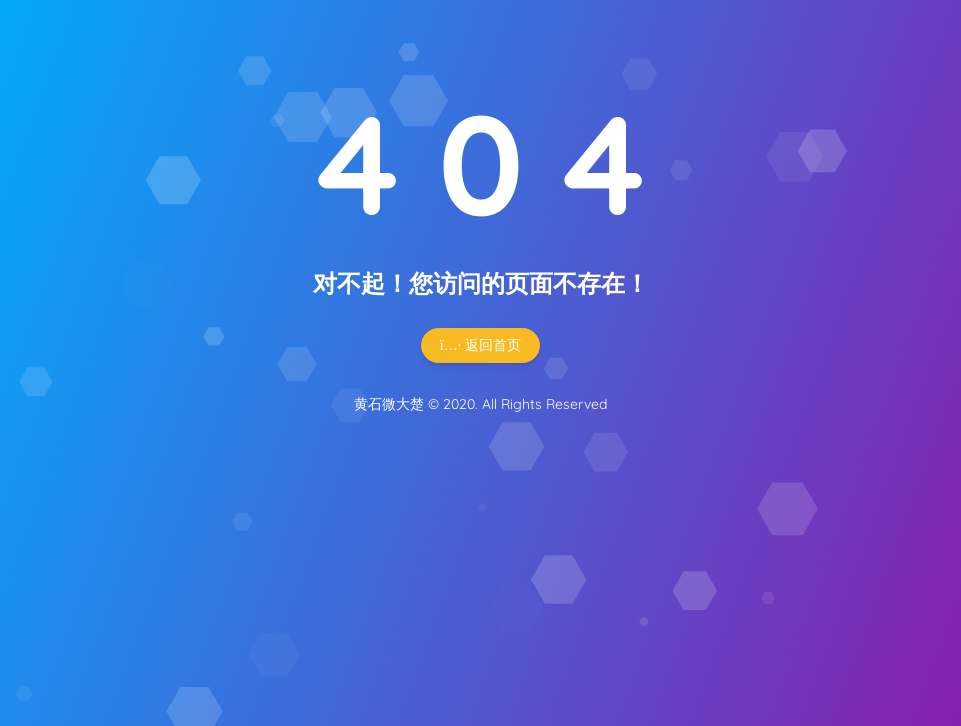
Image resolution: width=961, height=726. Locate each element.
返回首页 (480, 345)
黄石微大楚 (389, 404)
